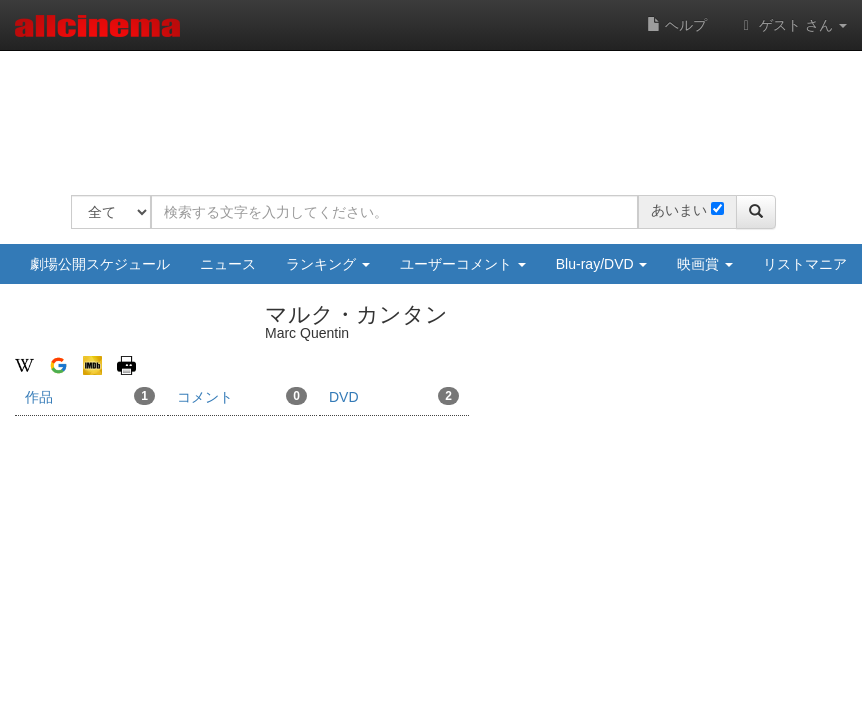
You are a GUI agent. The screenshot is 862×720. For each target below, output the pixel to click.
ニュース (228, 264)
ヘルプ (677, 25)
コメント (242, 396)
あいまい (679, 210)
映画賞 (705, 264)
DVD (394, 396)
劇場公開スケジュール (100, 264)
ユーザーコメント (463, 264)
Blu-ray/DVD (602, 264)
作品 (90, 396)
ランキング (328, 264)
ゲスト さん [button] (792, 25)
